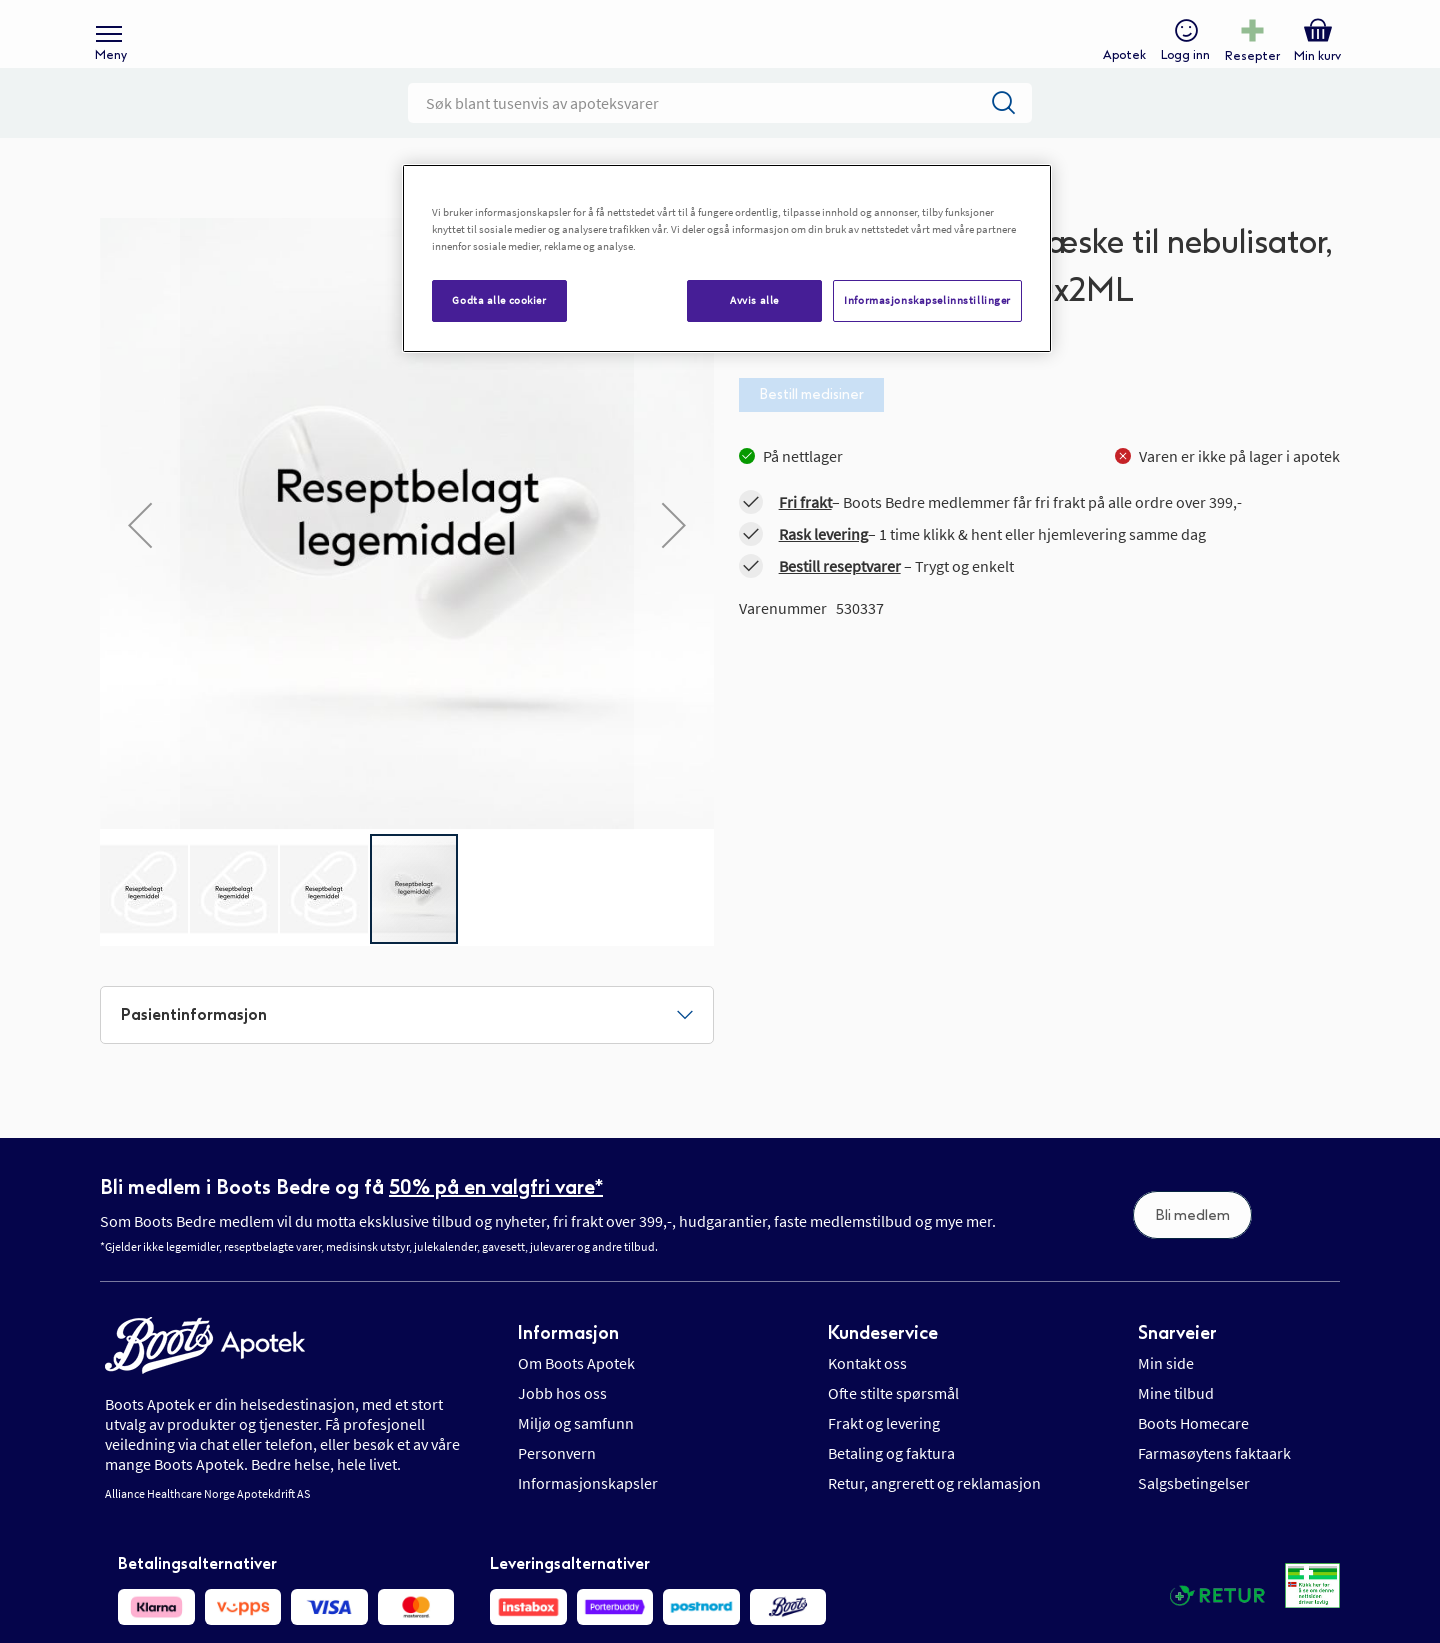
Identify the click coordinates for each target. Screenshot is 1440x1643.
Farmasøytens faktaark (1214, 1485)
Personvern (557, 1485)
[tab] (407, 1047)
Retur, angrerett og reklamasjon (934, 1515)
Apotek (1119, 66)
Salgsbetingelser (1194, 1515)
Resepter (1247, 66)
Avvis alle (754, 300)
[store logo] (710, 50)
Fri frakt (805, 534)
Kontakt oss (867, 1395)
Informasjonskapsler (588, 1515)
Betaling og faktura (891, 1485)
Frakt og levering (884, 1455)
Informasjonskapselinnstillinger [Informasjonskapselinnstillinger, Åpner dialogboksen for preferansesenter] (927, 300)
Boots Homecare (1193, 1455)
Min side (1166, 1395)
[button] (140, 557)
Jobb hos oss (562, 1425)
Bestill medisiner (811, 426)
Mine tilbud (1176, 1425)
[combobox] (720, 135)
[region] (727, 258)
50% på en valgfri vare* (496, 1219)
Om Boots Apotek (576, 1395)
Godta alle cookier (499, 300)
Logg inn (1180, 66)
